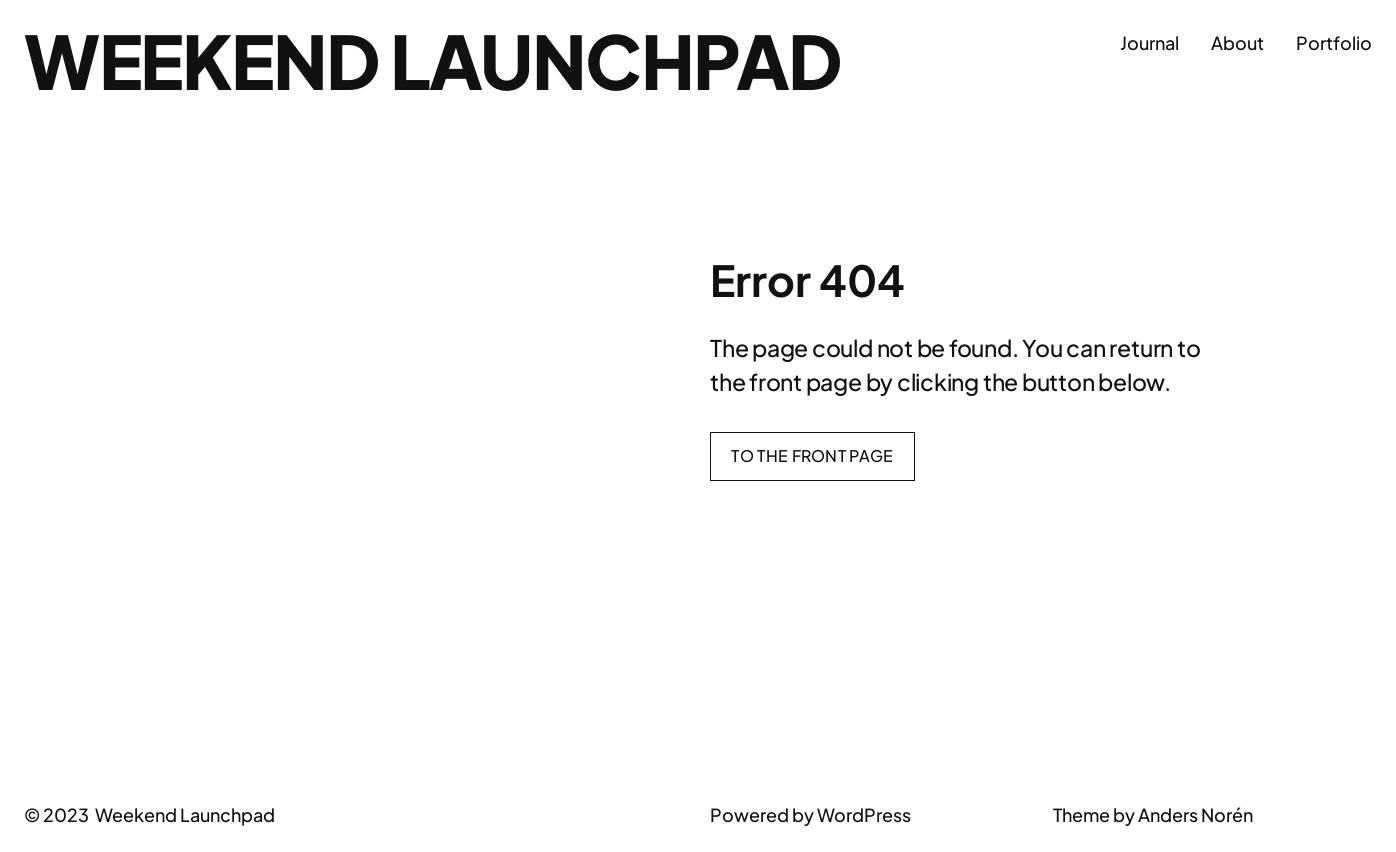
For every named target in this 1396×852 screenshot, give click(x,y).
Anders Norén (1195, 814)
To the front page (812, 455)
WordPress (864, 814)
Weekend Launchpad (432, 60)
